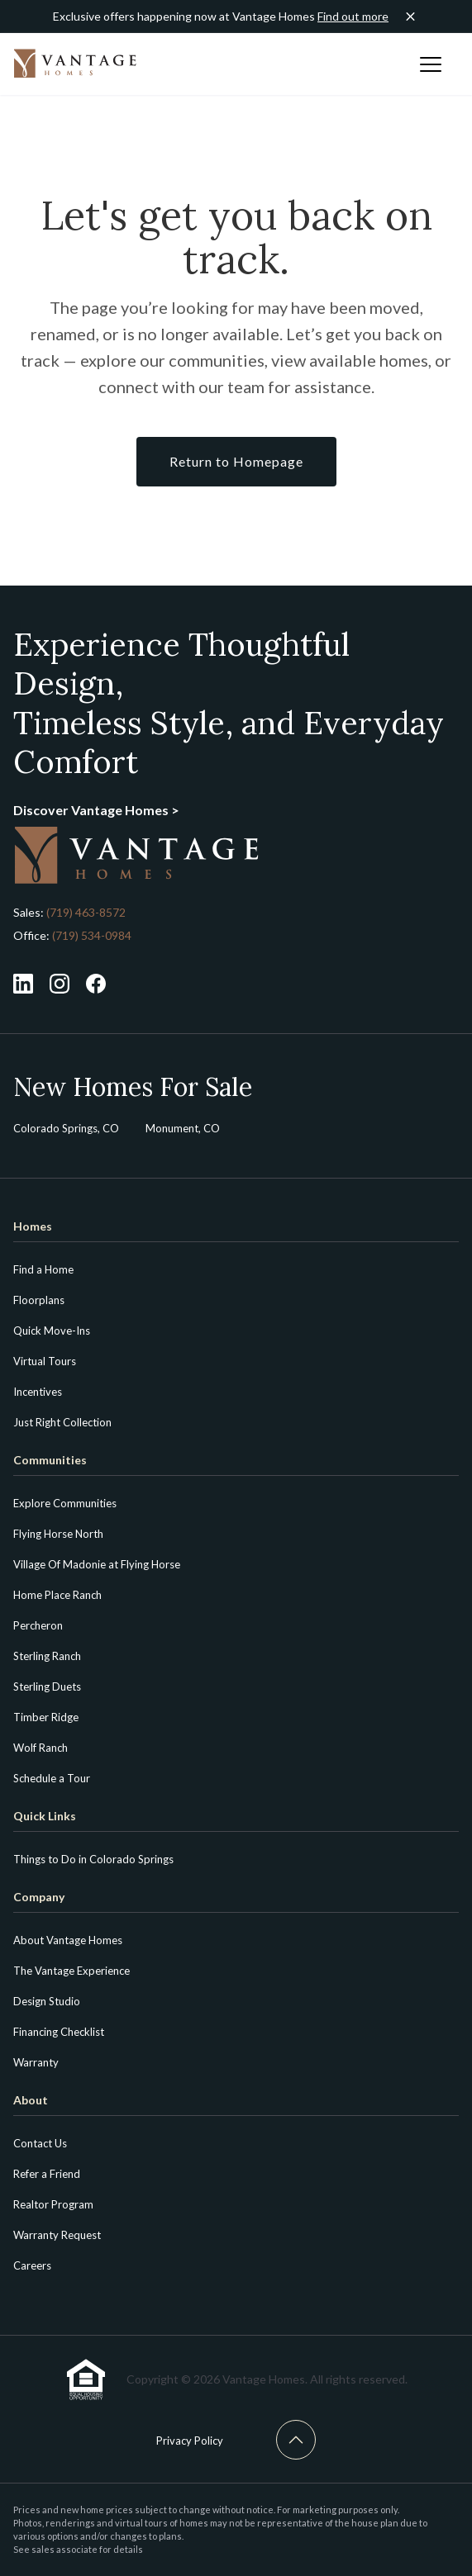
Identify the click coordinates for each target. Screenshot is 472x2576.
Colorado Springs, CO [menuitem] (66, 1128)
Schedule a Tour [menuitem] (51, 1778)
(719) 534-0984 (90, 935)
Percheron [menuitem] (38, 1625)
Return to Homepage (236, 461)
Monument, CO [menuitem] (182, 1128)
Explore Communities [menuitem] (65, 1503)
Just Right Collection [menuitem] (62, 1422)
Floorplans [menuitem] (38, 1300)
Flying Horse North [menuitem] (58, 1533)
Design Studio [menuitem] (46, 2001)
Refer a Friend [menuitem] (46, 2173)
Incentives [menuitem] (37, 1391)
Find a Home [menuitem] (43, 1269)
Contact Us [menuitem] (40, 2143)
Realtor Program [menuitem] (53, 2204)
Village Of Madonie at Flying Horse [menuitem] (96, 1564)
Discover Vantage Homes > (96, 810)
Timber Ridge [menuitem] (46, 1717)
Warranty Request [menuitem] (57, 2235)
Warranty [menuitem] (36, 2062)
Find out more (353, 16)
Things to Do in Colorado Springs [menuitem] (93, 1859)
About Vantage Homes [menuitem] (67, 1940)
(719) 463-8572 (86, 912)
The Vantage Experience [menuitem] (71, 1970)
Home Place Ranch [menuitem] (57, 1594)
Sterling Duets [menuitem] (47, 1686)
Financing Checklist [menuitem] (58, 2031)
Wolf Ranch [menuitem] (40, 1747)
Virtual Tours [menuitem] (44, 1361)
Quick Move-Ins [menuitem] (51, 1330)
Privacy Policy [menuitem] (189, 2440)
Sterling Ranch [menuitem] (47, 1656)
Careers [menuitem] (32, 2265)
